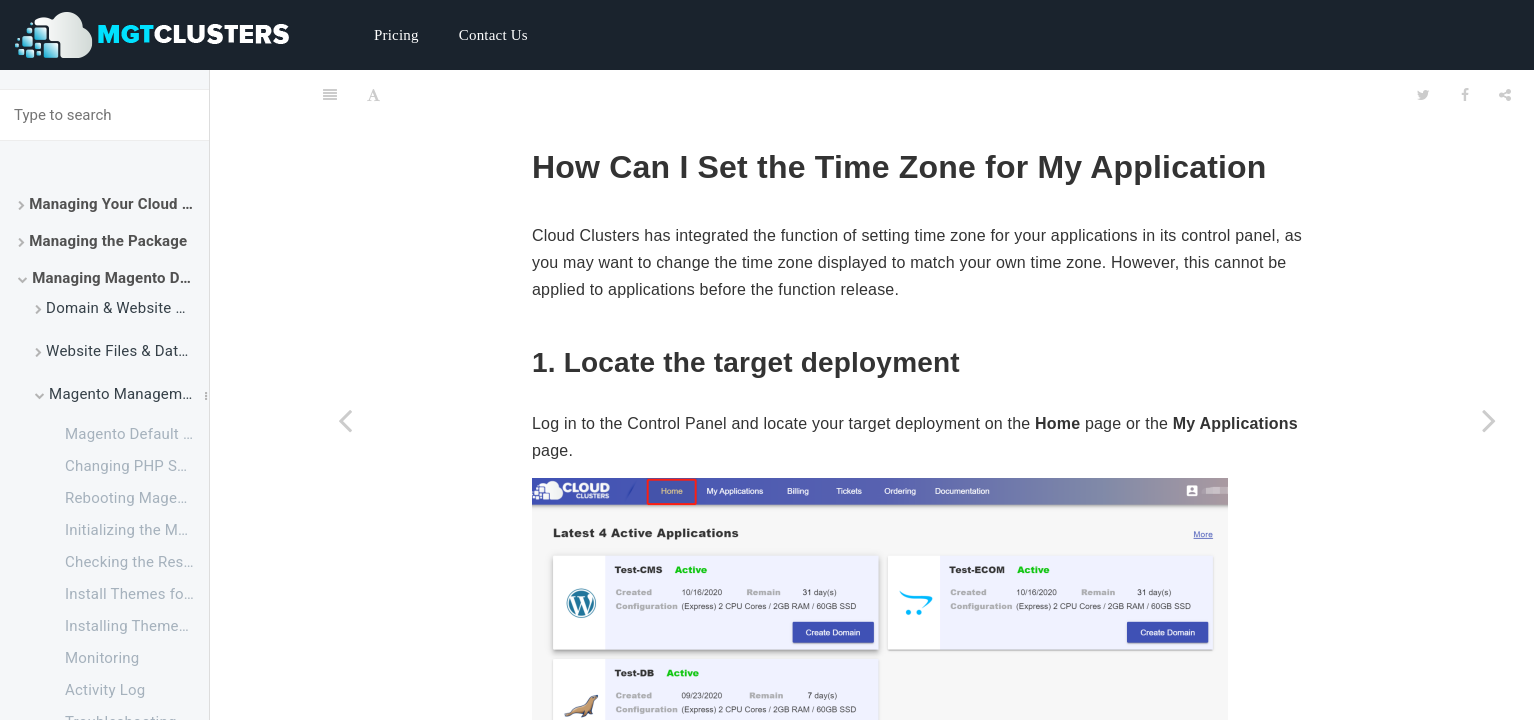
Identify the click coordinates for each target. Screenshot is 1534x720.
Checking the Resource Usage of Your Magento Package (137, 562)
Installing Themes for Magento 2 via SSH (137, 626)
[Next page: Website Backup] (1489, 420)
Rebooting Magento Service (137, 498)
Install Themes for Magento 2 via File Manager (137, 594)
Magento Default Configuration (137, 434)
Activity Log (105, 690)
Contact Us (493, 35)
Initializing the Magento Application (137, 530)
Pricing (396, 35)
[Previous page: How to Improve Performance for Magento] (345, 420)
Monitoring (102, 658)
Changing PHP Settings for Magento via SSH (137, 466)
